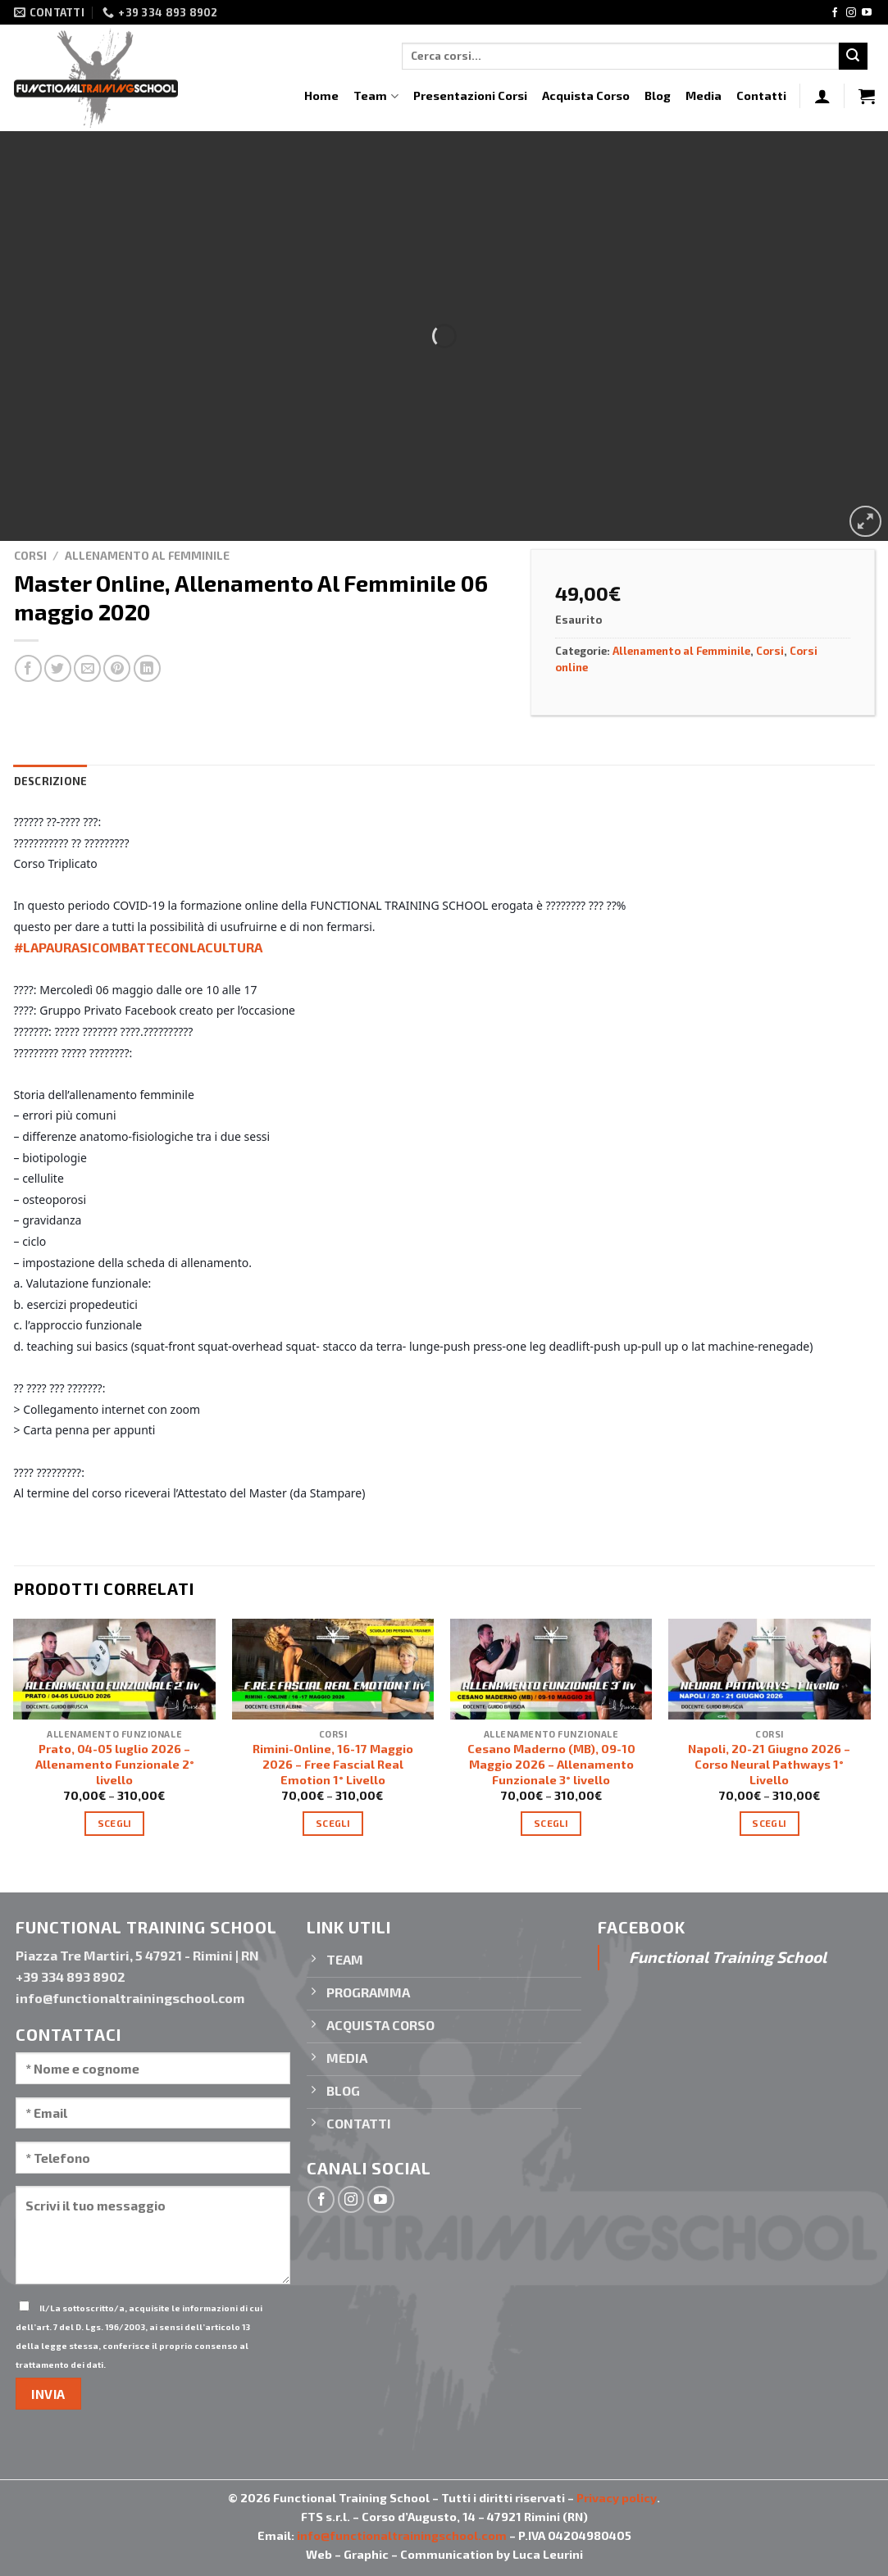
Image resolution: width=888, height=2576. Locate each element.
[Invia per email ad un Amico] (87, 668)
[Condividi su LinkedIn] (147, 668)
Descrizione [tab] (51, 781)
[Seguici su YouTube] (867, 13)
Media (703, 95)
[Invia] (853, 56)
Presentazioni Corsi (470, 95)
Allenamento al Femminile (147, 555)
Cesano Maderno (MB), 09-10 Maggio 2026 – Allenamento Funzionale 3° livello (551, 1764)
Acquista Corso (586, 95)
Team (375, 96)
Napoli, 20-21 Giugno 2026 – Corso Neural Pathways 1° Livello (769, 1764)
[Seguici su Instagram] (851, 13)
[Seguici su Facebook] (835, 13)
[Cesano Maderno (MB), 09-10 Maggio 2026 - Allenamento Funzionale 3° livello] (551, 1669)
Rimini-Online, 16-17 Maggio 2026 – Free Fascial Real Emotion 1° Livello (333, 1764)
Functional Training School (728, 1956)
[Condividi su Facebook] (28, 668)
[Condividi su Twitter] (57, 668)
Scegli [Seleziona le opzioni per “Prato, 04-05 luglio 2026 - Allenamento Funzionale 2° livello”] (115, 1823)
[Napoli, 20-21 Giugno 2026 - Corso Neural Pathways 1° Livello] (769, 1669)
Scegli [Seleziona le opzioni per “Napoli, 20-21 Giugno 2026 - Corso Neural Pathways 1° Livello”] (769, 1823)
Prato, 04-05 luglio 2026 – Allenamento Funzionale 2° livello (114, 1764)
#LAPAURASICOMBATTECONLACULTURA (138, 947)
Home (321, 95)
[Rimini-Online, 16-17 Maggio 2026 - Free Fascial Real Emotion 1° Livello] (333, 1669)
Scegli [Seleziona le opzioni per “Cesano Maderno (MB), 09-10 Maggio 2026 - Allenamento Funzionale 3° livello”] (551, 1823)
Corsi (30, 555)
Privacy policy (616, 2498)
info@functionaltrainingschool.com (402, 2535)
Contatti (761, 95)
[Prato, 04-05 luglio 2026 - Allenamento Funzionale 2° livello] (114, 1669)
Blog (657, 95)
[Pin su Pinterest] (116, 668)
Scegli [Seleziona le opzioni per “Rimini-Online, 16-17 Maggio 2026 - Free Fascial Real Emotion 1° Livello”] (333, 1823)
